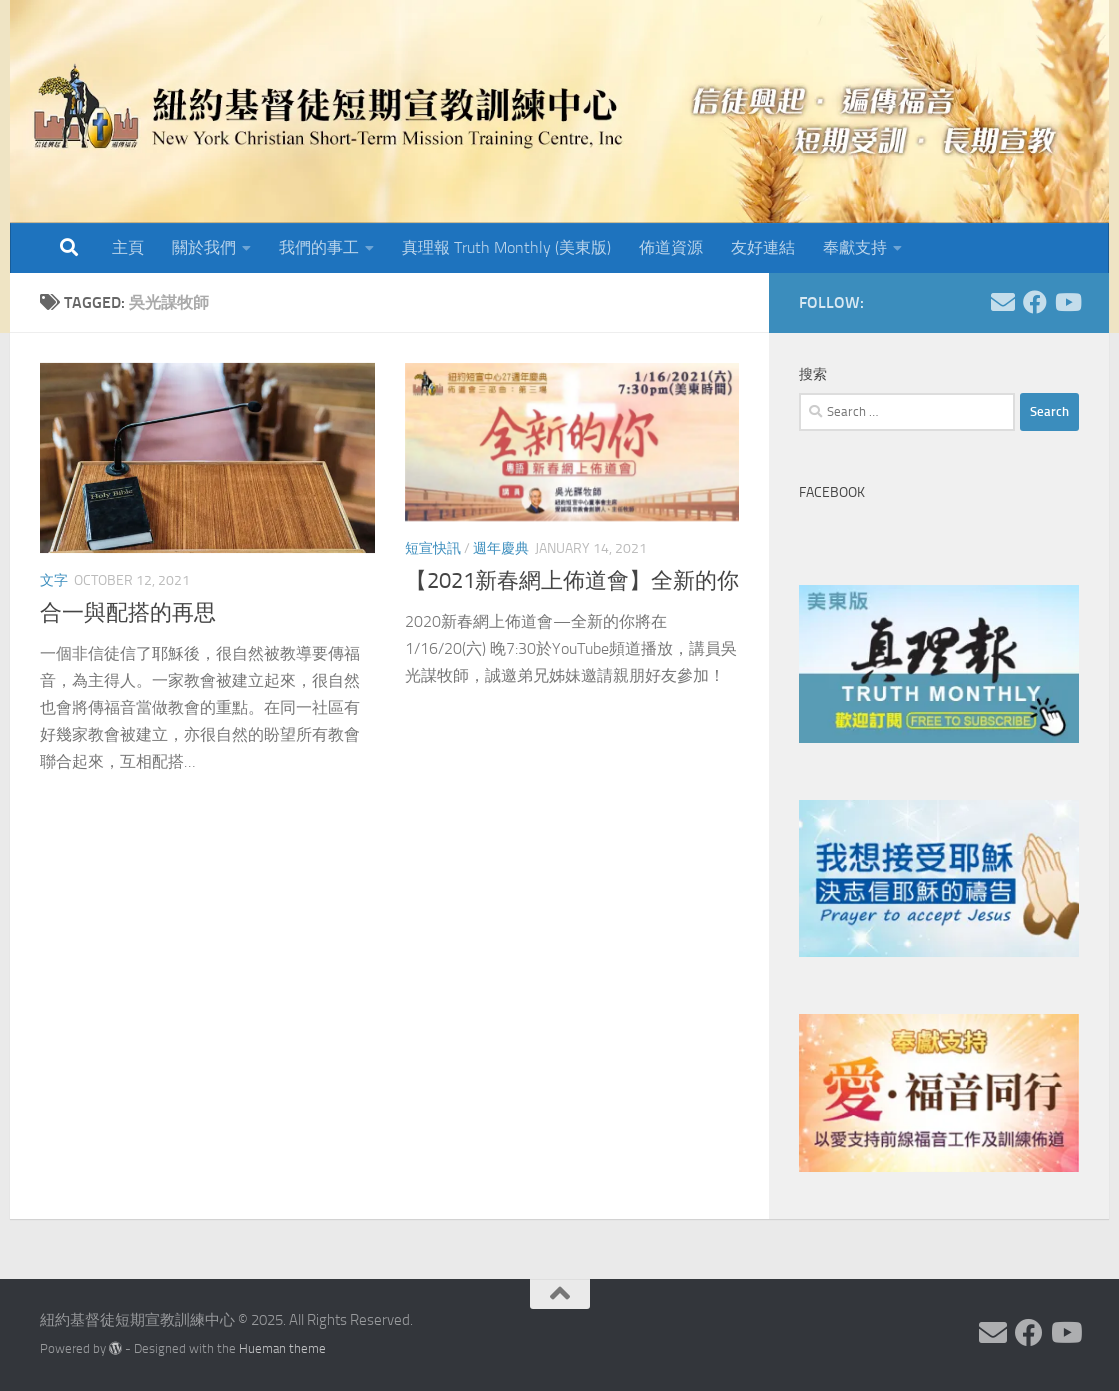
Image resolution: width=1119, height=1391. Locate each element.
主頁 (128, 247)
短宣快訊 (433, 548)
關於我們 (204, 247)
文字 (54, 580)
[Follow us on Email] (1003, 302)
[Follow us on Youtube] (1067, 302)
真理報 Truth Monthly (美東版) (506, 247)
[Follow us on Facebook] (1035, 302)
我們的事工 (319, 247)
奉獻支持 (855, 247)
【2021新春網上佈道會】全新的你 (572, 581)
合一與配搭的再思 (128, 613)
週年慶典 (501, 548)
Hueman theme (282, 1348)
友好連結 (763, 247)
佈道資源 (671, 247)
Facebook (832, 492)
